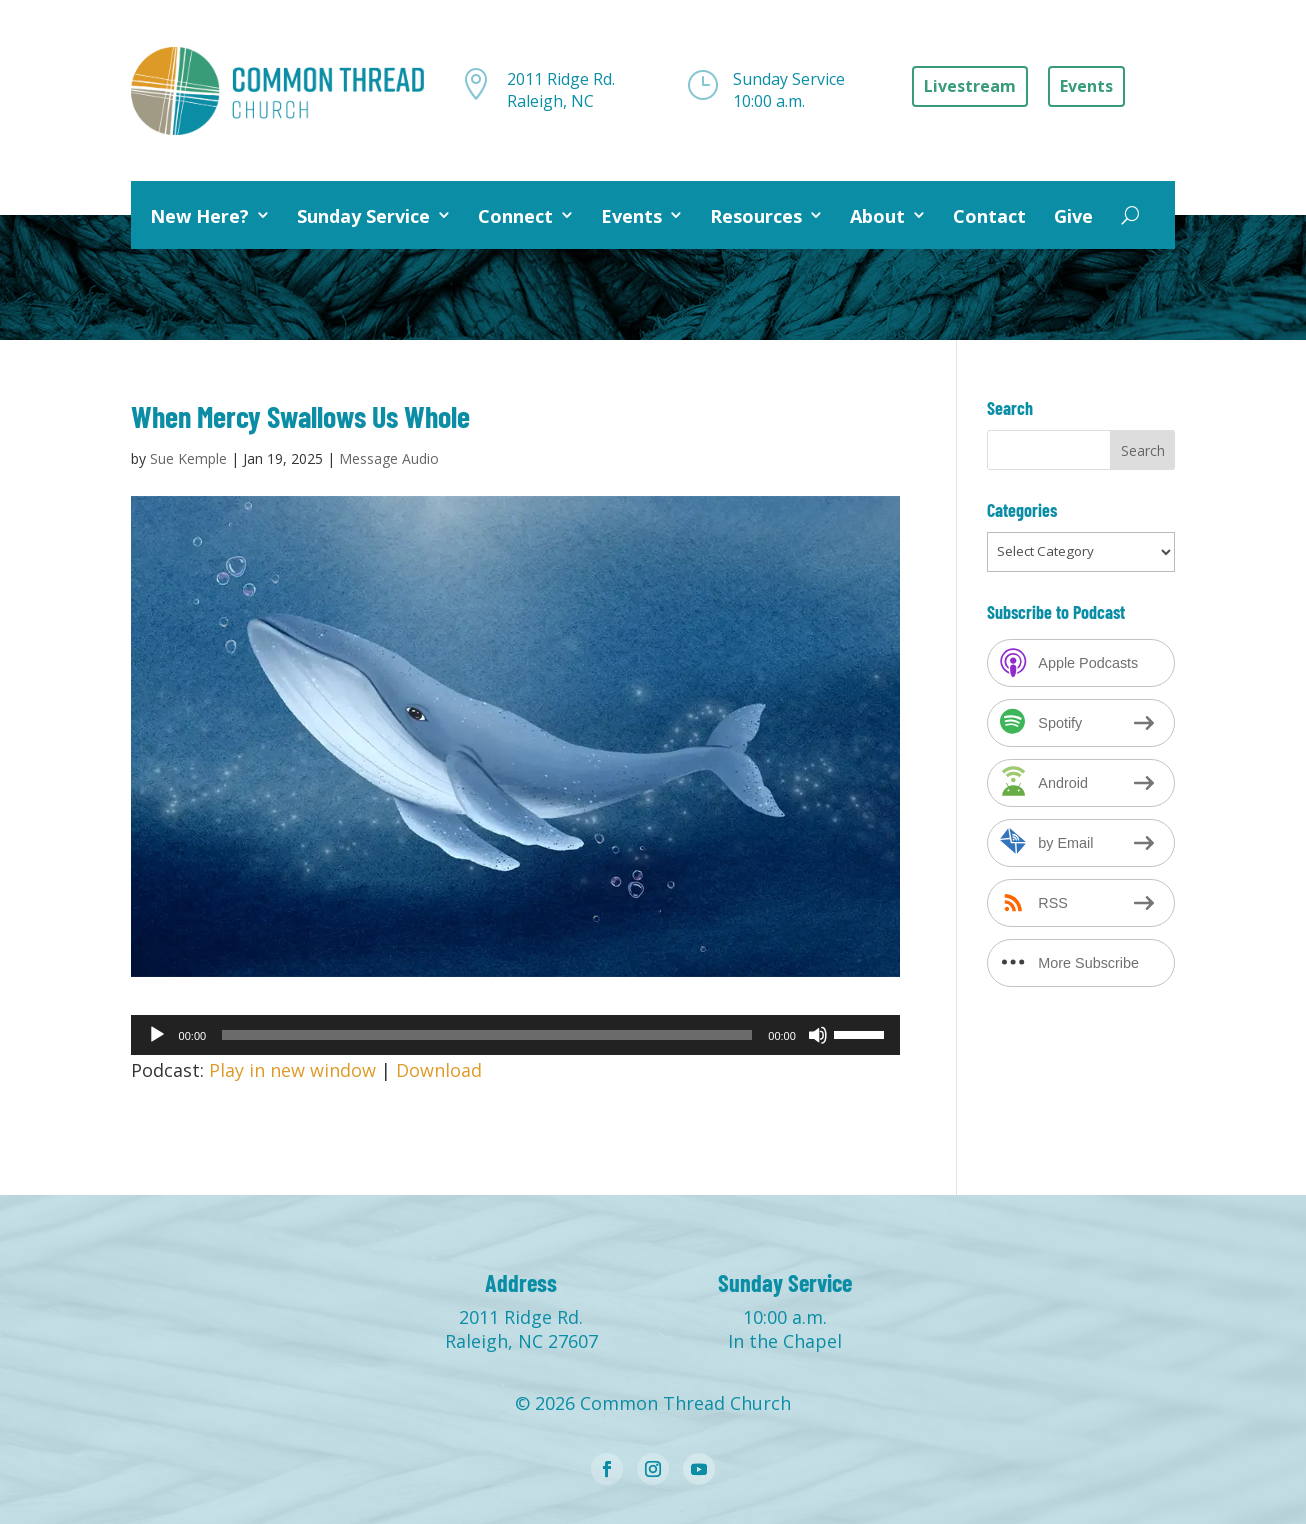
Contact (989, 216)
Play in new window (292, 1070)
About (877, 216)
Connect (515, 216)
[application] (515, 1035)
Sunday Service (363, 216)
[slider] (487, 1035)
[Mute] (818, 1035)
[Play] (157, 1035)
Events (631, 216)
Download (439, 1070)
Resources (756, 216)
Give (1073, 216)
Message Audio (389, 458)
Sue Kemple (188, 458)
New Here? (199, 216)
